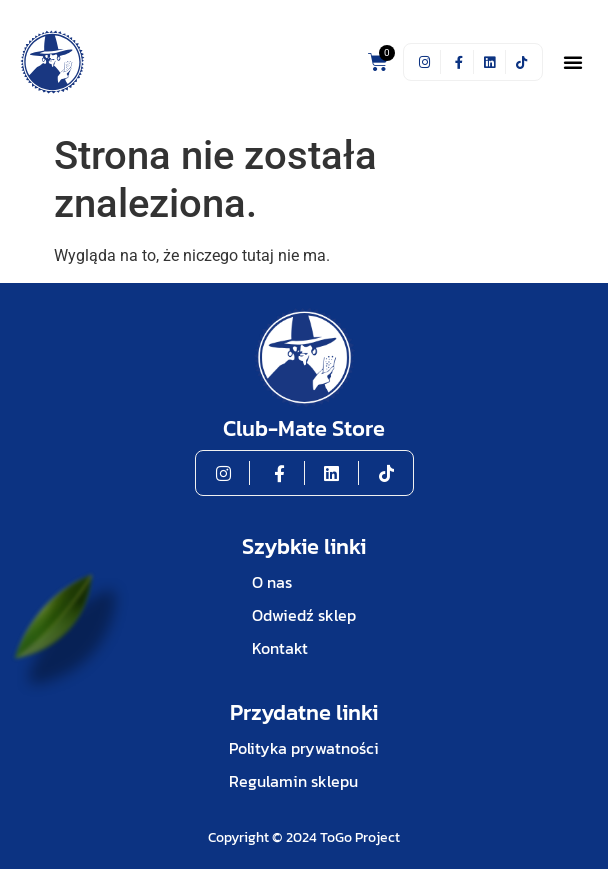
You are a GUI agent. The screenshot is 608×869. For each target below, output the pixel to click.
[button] (573, 62)
